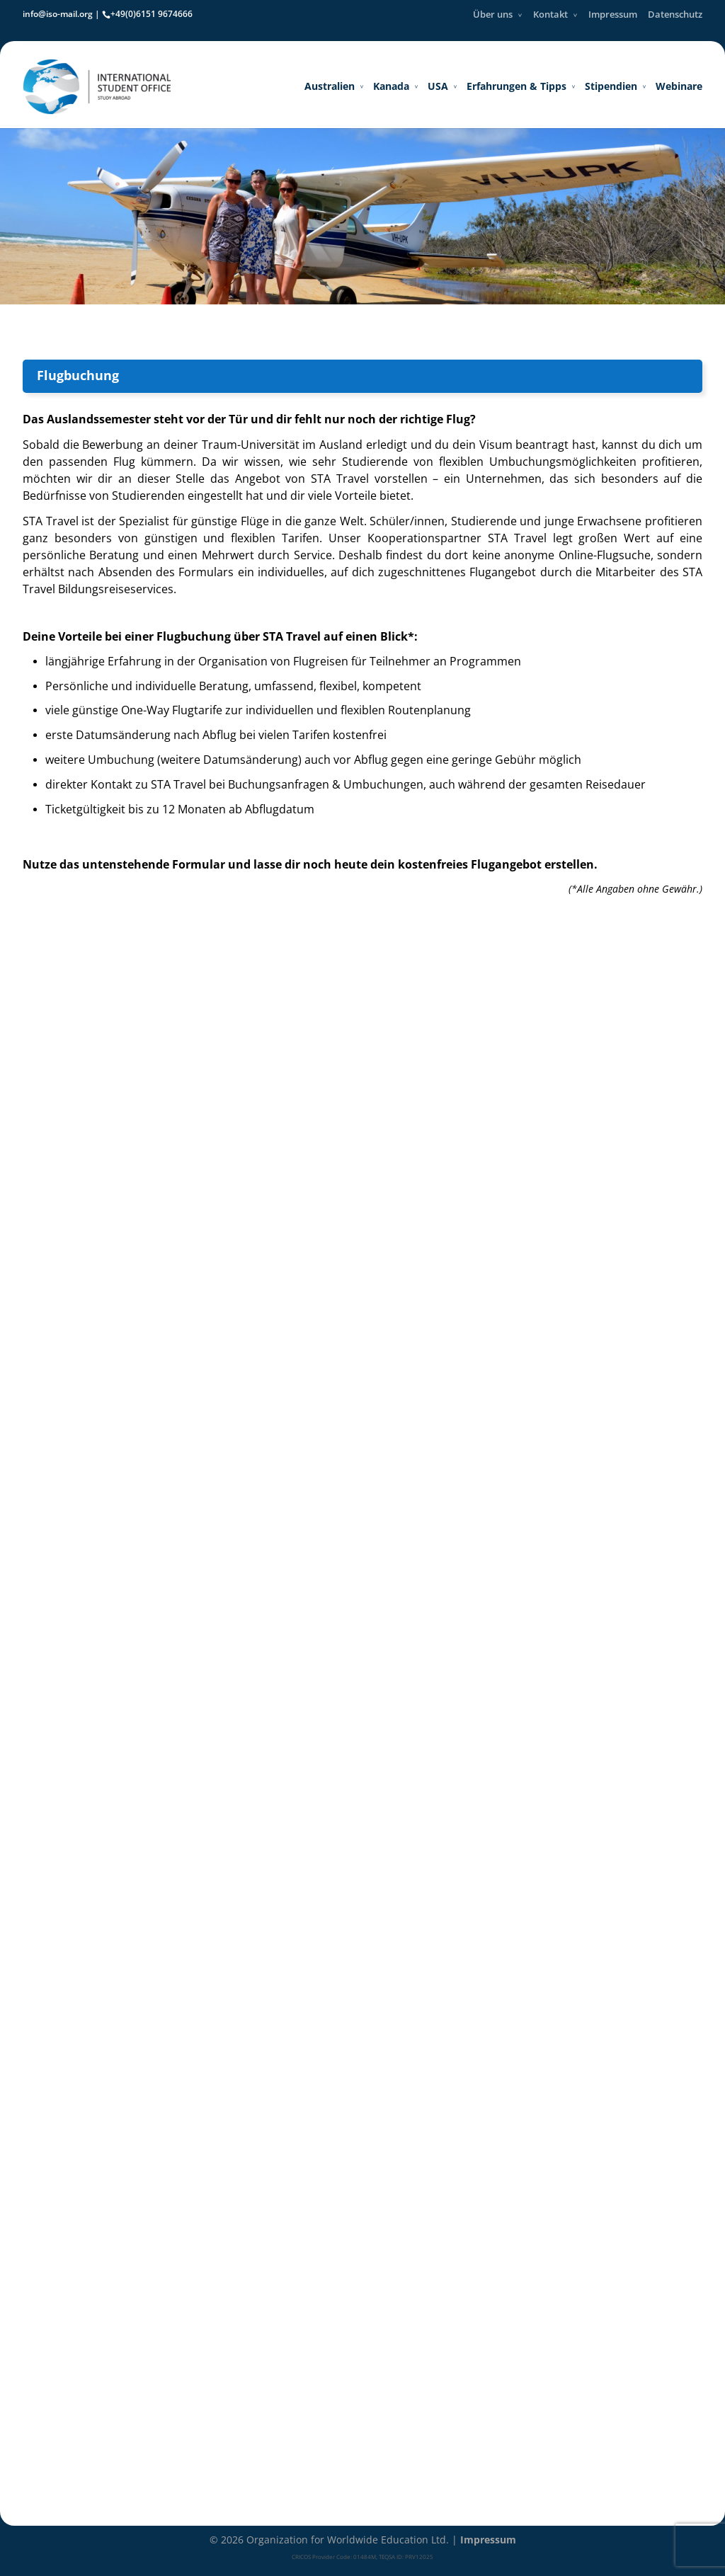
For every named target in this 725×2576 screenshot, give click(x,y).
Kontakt (550, 14)
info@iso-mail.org (58, 14)
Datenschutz (675, 14)
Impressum (612, 14)
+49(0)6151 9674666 (151, 14)
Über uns (493, 14)
